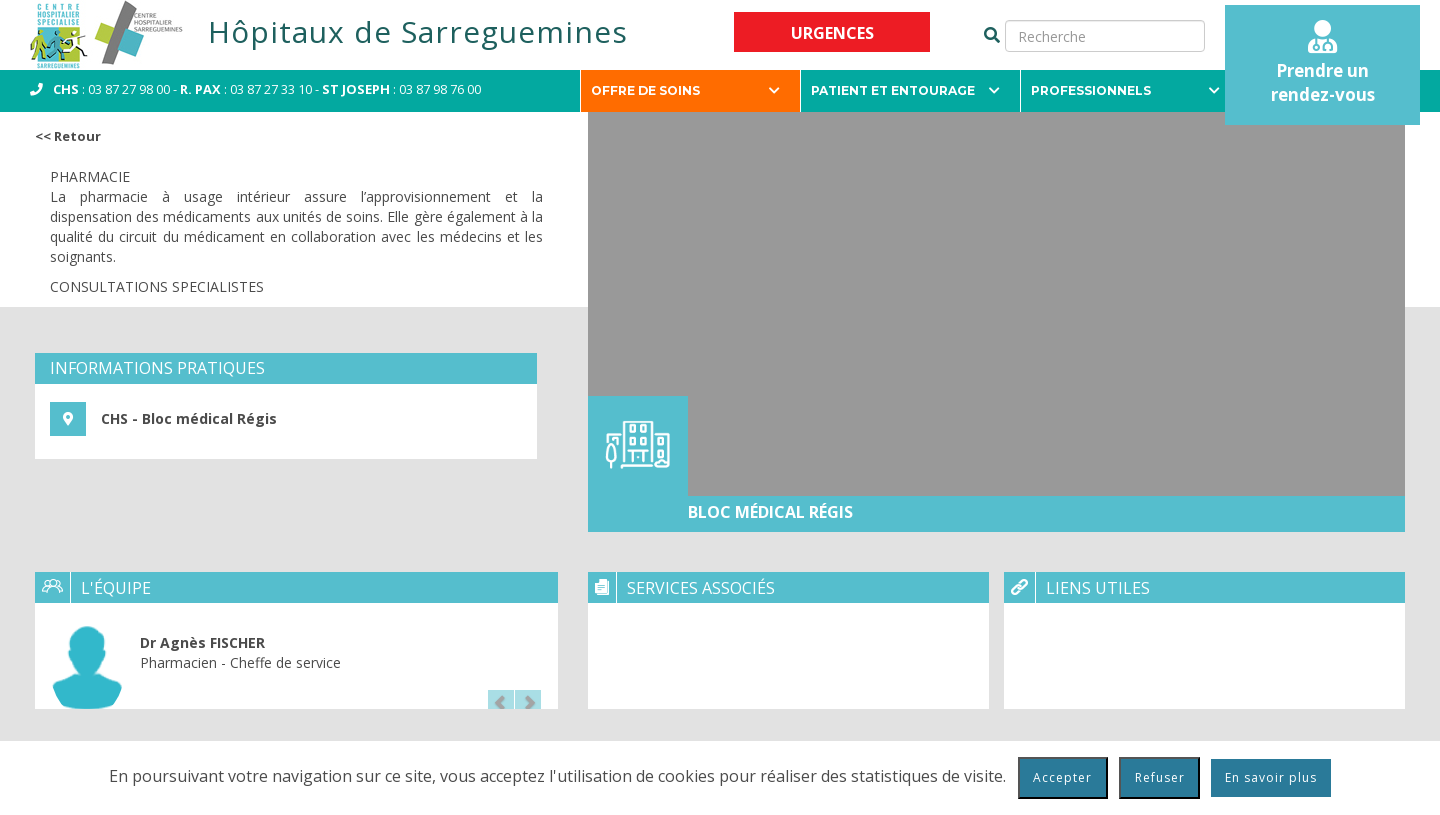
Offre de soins (685, 90)
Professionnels (1125, 90)
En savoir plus (1271, 777)
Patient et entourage (905, 90)
